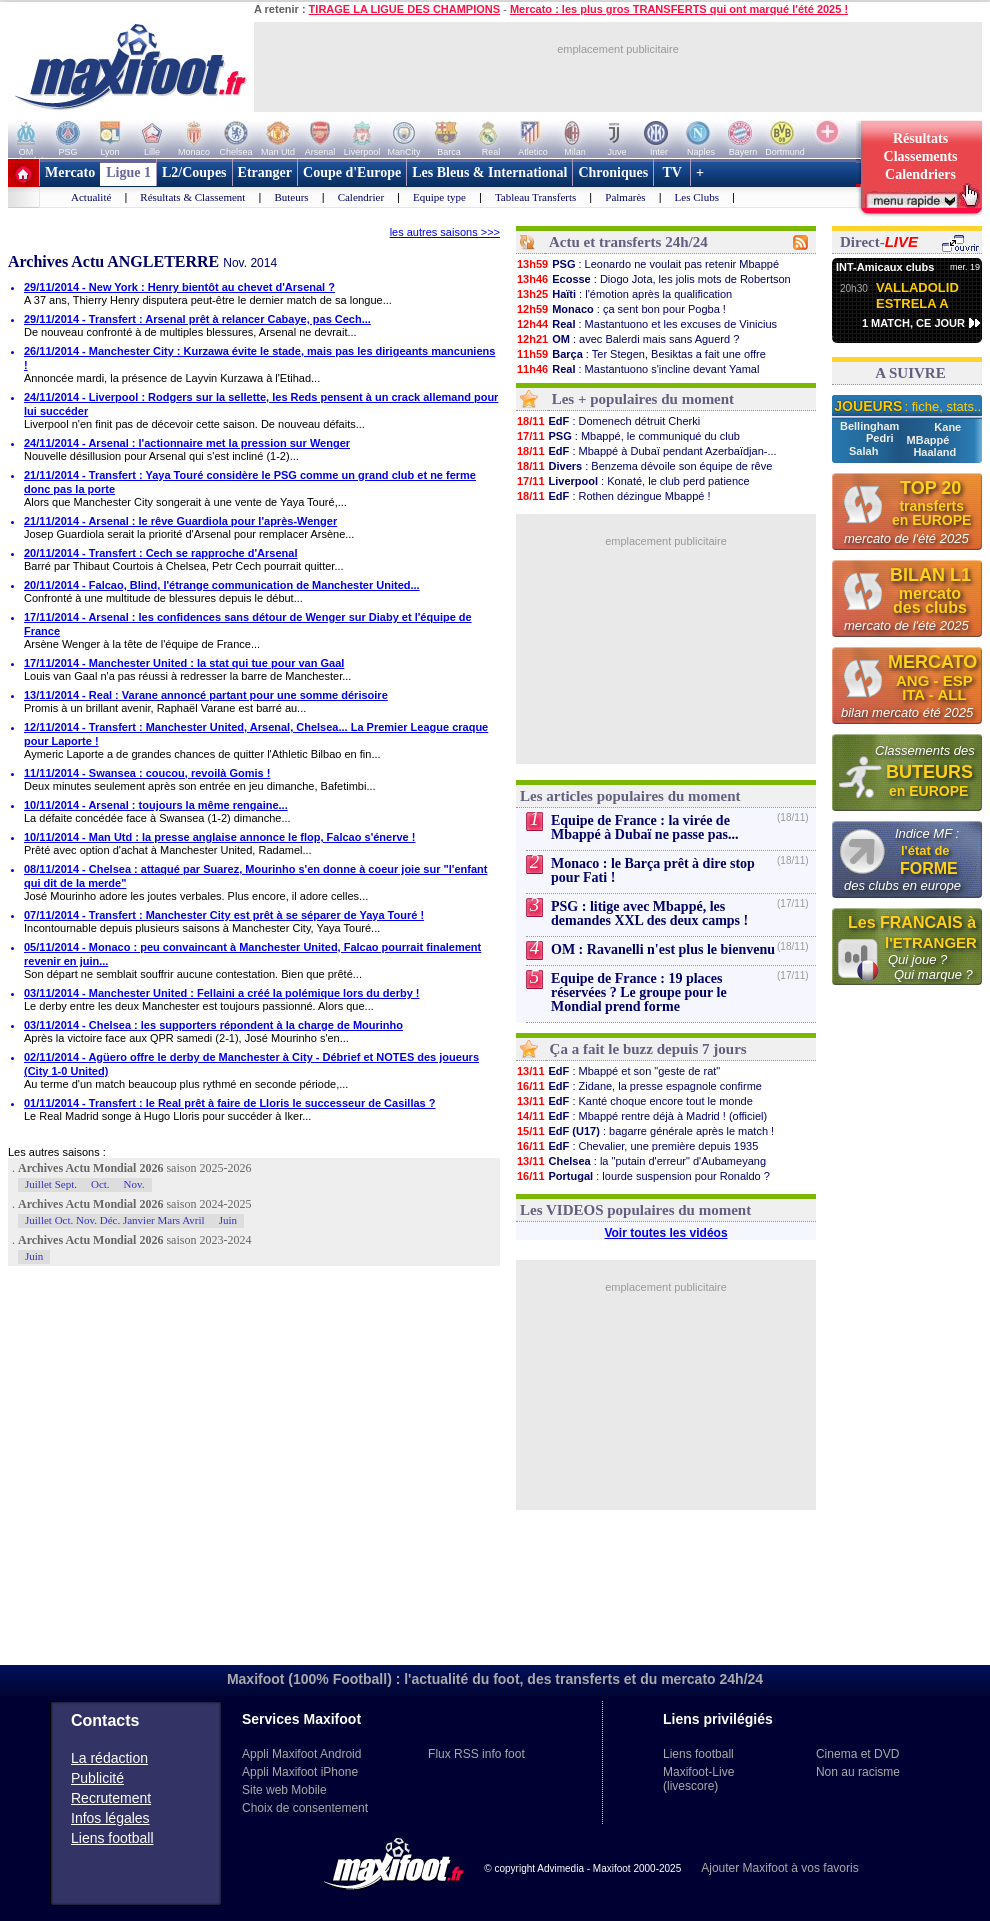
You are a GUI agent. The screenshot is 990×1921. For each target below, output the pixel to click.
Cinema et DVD (857, 1754)
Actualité (91, 197)
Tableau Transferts (535, 197)
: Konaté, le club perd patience (633, 481)
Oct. (100, 1184)
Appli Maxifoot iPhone (300, 1772)
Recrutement (111, 1798)
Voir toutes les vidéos (665, 1233)
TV (672, 172)
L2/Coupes (194, 172)
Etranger (265, 172)
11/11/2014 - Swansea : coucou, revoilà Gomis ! (147, 773)
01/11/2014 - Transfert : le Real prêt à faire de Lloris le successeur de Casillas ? (229, 1103)
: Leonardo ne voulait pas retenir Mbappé (647, 264)
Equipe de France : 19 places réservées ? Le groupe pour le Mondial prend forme (639, 992)
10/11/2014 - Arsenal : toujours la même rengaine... (156, 805)
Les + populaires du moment (643, 399)
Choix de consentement (305, 1808)
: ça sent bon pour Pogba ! (621, 309)
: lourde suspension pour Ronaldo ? (643, 1176)
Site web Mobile (284, 1790)
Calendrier (361, 197)
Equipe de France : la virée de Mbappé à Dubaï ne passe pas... (645, 827)
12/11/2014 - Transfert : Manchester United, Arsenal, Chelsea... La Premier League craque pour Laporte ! (256, 734)
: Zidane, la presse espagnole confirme (639, 1086)
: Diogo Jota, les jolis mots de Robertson (653, 279)
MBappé (928, 440)
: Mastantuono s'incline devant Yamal (637, 369)
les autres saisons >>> (445, 232)
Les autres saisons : (57, 1152)
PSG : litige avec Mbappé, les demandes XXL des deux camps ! (649, 913)
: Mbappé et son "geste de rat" (618, 1071)
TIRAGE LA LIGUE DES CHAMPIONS (405, 9)
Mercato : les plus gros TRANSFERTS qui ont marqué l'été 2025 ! (679, 9)
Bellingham (871, 426)
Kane (947, 427)
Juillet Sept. (51, 1184)
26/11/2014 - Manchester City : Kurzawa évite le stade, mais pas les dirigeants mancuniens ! (259, 358)
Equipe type (439, 197)
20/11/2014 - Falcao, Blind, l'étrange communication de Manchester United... (222, 585)
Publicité (97, 1778)
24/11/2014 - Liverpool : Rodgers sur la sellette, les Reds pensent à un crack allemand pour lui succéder (261, 404)
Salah (865, 451)
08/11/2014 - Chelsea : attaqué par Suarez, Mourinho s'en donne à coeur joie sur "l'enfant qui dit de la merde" (255, 876)
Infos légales (110, 1818)
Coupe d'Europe (352, 172)
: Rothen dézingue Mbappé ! (613, 496)
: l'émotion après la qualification (624, 294)
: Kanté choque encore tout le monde (634, 1101)
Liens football (112, 1838)
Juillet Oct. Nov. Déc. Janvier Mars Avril (115, 1220)
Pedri (881, 438)
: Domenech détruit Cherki (608, 421)
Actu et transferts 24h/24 (628, 242)
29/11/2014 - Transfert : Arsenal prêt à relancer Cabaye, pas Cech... (197, 319)
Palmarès (625, 197)
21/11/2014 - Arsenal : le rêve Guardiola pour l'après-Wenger (180, 521)
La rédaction (109, 1758)
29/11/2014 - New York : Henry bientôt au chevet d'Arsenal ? (179, 287)
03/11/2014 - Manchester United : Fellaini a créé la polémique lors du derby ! (222, 993)
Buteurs (291, 197)
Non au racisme (858, 1772)
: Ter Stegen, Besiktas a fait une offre (641, 354)
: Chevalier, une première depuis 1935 (637, 1146)
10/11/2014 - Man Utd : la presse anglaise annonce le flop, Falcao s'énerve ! (219, 837)
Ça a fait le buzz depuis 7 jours (648, 1049)
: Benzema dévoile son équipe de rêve (644, 466)
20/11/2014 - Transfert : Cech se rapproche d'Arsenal (160, 553)
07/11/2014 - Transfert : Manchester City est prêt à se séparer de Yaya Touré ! (224, 915)
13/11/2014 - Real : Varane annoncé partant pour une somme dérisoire (206, 695)
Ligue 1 (128, 172)
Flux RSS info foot (476, 1754)
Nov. (134, 1184)
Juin (228, 1220)
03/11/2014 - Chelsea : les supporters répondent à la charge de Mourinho (213, 1025)
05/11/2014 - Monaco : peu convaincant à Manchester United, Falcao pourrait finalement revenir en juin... (252, 954)
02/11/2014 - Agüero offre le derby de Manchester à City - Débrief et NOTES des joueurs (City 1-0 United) (251, 1064)
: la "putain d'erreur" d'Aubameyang (641, 1161)
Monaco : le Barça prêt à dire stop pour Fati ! (653, 870)
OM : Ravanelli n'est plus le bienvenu (663, 949)
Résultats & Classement (192, 197)
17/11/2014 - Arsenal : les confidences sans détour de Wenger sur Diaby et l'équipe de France (248, 624)
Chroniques (613, 172)
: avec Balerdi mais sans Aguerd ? (627, 339)
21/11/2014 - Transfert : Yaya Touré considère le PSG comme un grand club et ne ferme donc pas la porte (250, 482)
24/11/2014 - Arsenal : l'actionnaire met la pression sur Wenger (187, 443)
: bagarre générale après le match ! (645, 1131)
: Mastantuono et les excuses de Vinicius (646, 324)
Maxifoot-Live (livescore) (698, 1779)
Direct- (879, 242)
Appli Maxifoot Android (301, 1754)
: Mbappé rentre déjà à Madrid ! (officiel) (641, 1116)
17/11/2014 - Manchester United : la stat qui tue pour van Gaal (184, 663)
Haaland (934, 452)
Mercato (70, 172)
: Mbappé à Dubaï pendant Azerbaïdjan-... (646, 451)
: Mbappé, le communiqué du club (628, 436)
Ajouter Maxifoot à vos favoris (779, 1868)
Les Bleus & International (489, 172)
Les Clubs (697, 197)
